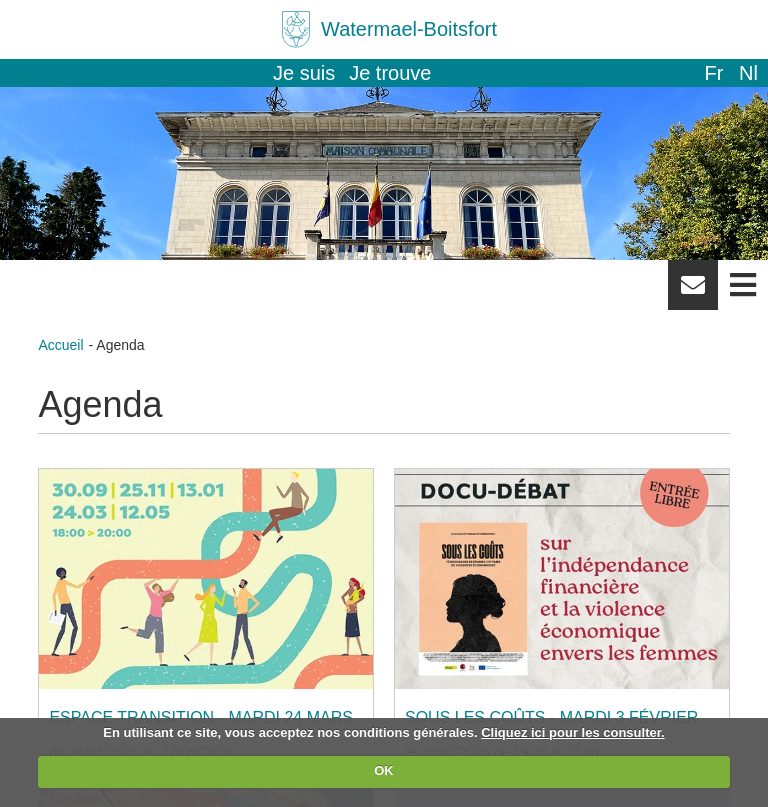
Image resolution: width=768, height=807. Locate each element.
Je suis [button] (304, 73)
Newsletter (693, 292)
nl (748, 73)
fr (713, 73)
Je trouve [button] (390, 73)
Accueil (60, 345)
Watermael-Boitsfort (409, 29)
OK (384, 770)
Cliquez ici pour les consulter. (573, 732)
